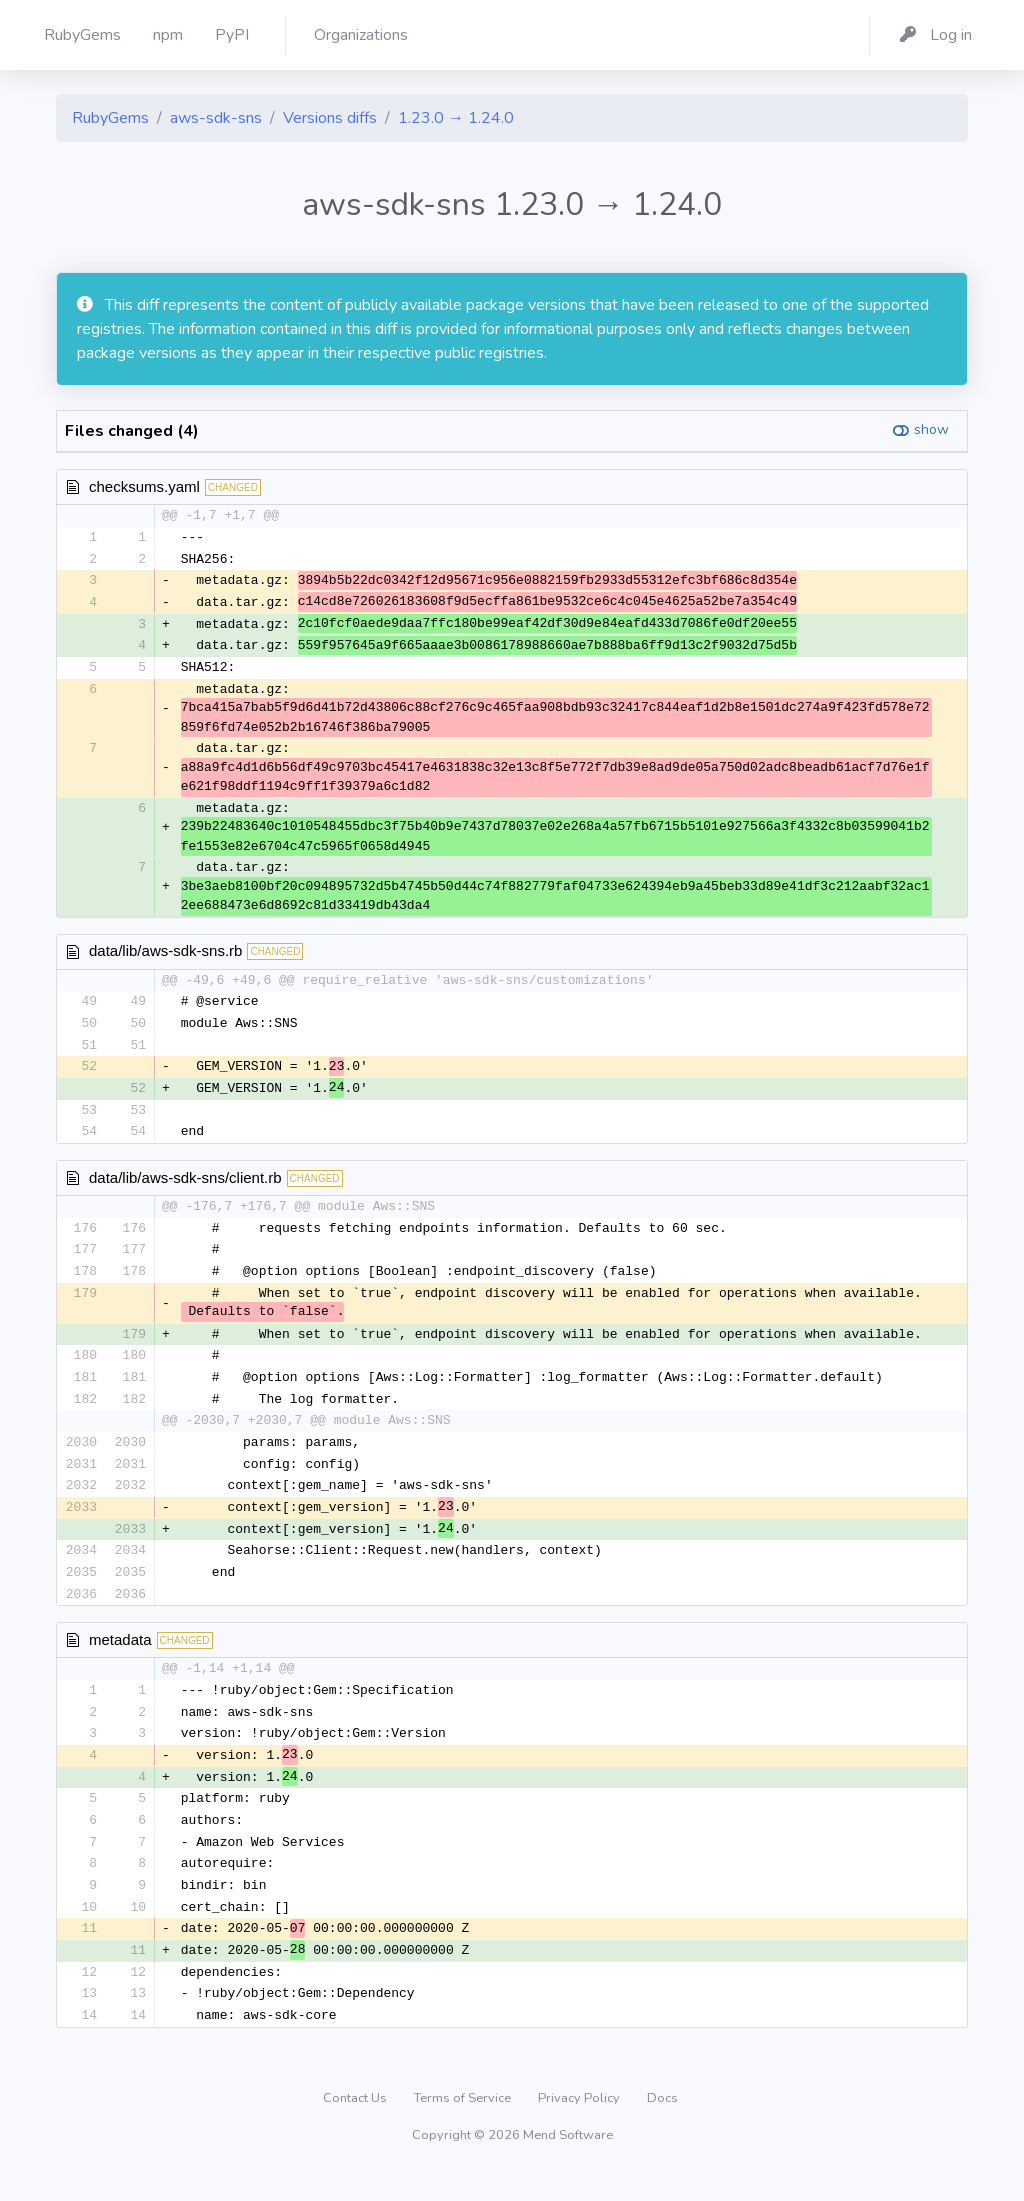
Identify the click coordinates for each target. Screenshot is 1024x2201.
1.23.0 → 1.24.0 (456, 118)
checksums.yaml (144, 486)
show (931, 429)
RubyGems (110, 118)
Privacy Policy (580, 2126)
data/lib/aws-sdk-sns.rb (165, 955)
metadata (120, 1657)
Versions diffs (330, 118)
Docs (662, 2126)
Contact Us (356, 2126)
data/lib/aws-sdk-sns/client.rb (185, 1186)
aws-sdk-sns (216, 118)
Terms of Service (464, 2126)
